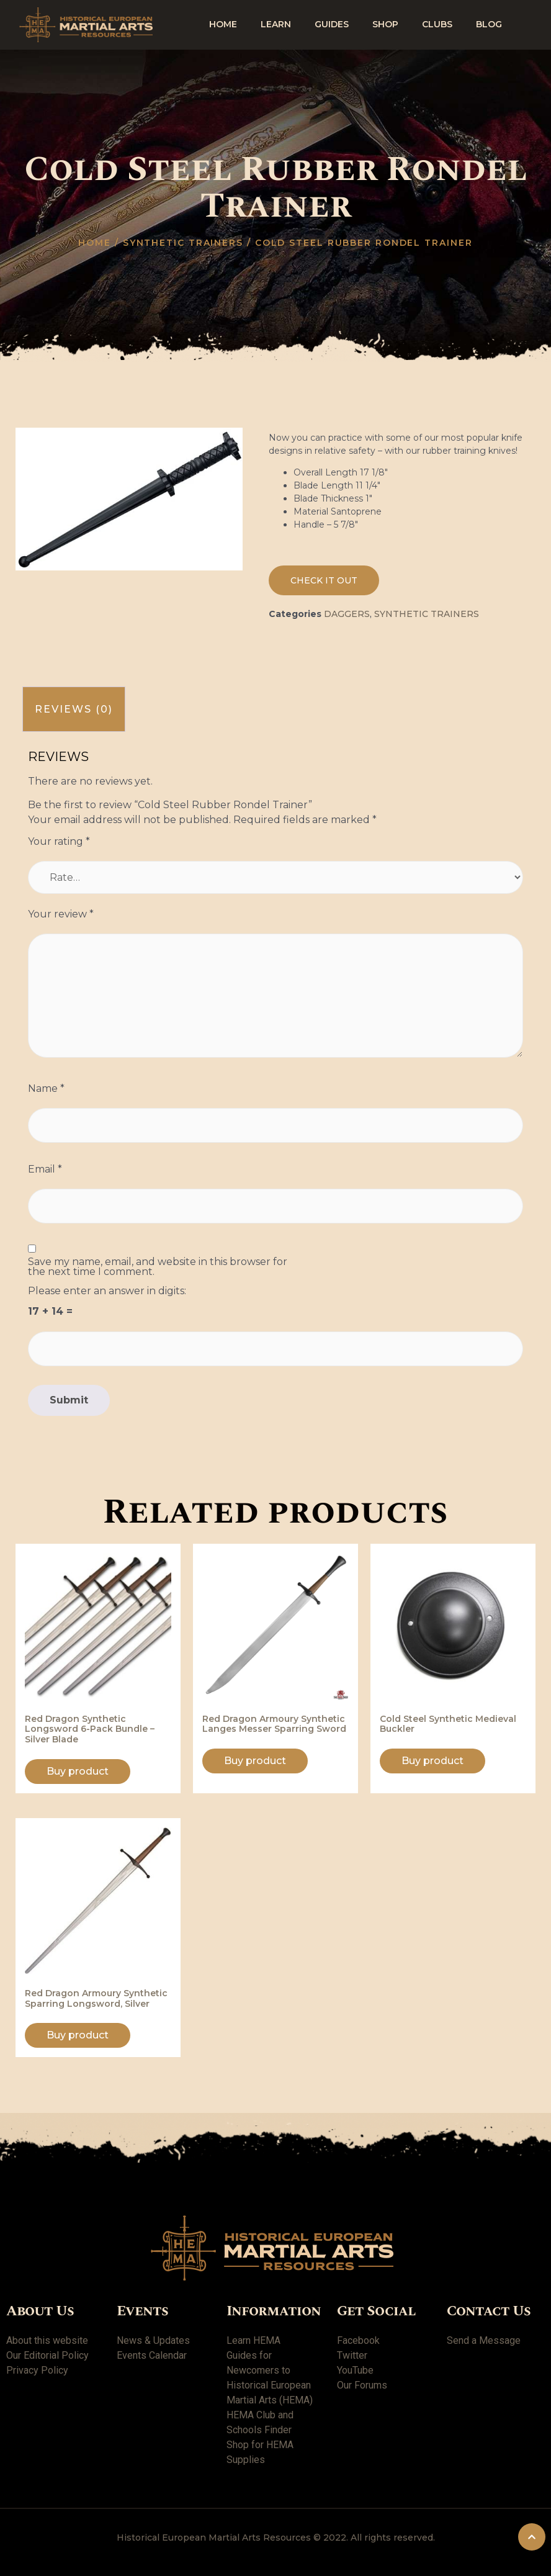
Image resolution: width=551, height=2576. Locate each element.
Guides (332, 24)
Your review (61, 914)
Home (223, 24)
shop (385, 24)
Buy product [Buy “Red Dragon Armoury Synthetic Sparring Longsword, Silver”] (78, 2035)
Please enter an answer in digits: (107, 1291)
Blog (489, 24)
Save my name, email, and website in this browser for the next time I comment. (157, 1267)
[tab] (73, 709)
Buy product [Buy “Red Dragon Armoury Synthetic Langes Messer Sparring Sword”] (255, 1761)
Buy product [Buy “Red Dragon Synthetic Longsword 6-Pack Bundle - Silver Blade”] (78, 1771)
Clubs (437, 24)
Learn (276, 24)
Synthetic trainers (183, 242)
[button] (324, 580)
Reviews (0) (74, 709)
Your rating (59, 842)
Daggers (347, 613)
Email (45, 1169)
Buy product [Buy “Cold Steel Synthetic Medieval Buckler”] (432, 1761)
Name (46, 1089)
